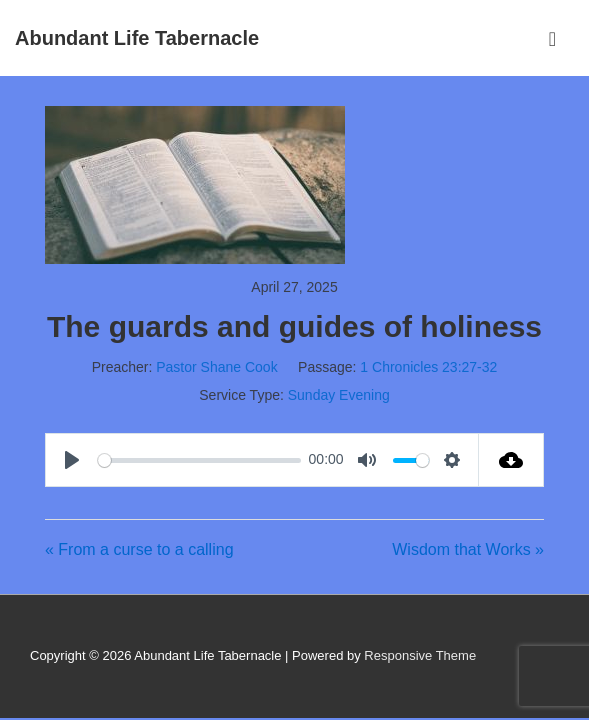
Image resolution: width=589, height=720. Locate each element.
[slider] (199, 460)
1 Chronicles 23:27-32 (428, 367)
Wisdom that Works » (468, 549)
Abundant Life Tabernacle (137, 38)
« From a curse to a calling (139, 549)
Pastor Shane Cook (216, 367)
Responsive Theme (420, 655)
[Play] (74, 460)
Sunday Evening (339, 395)
